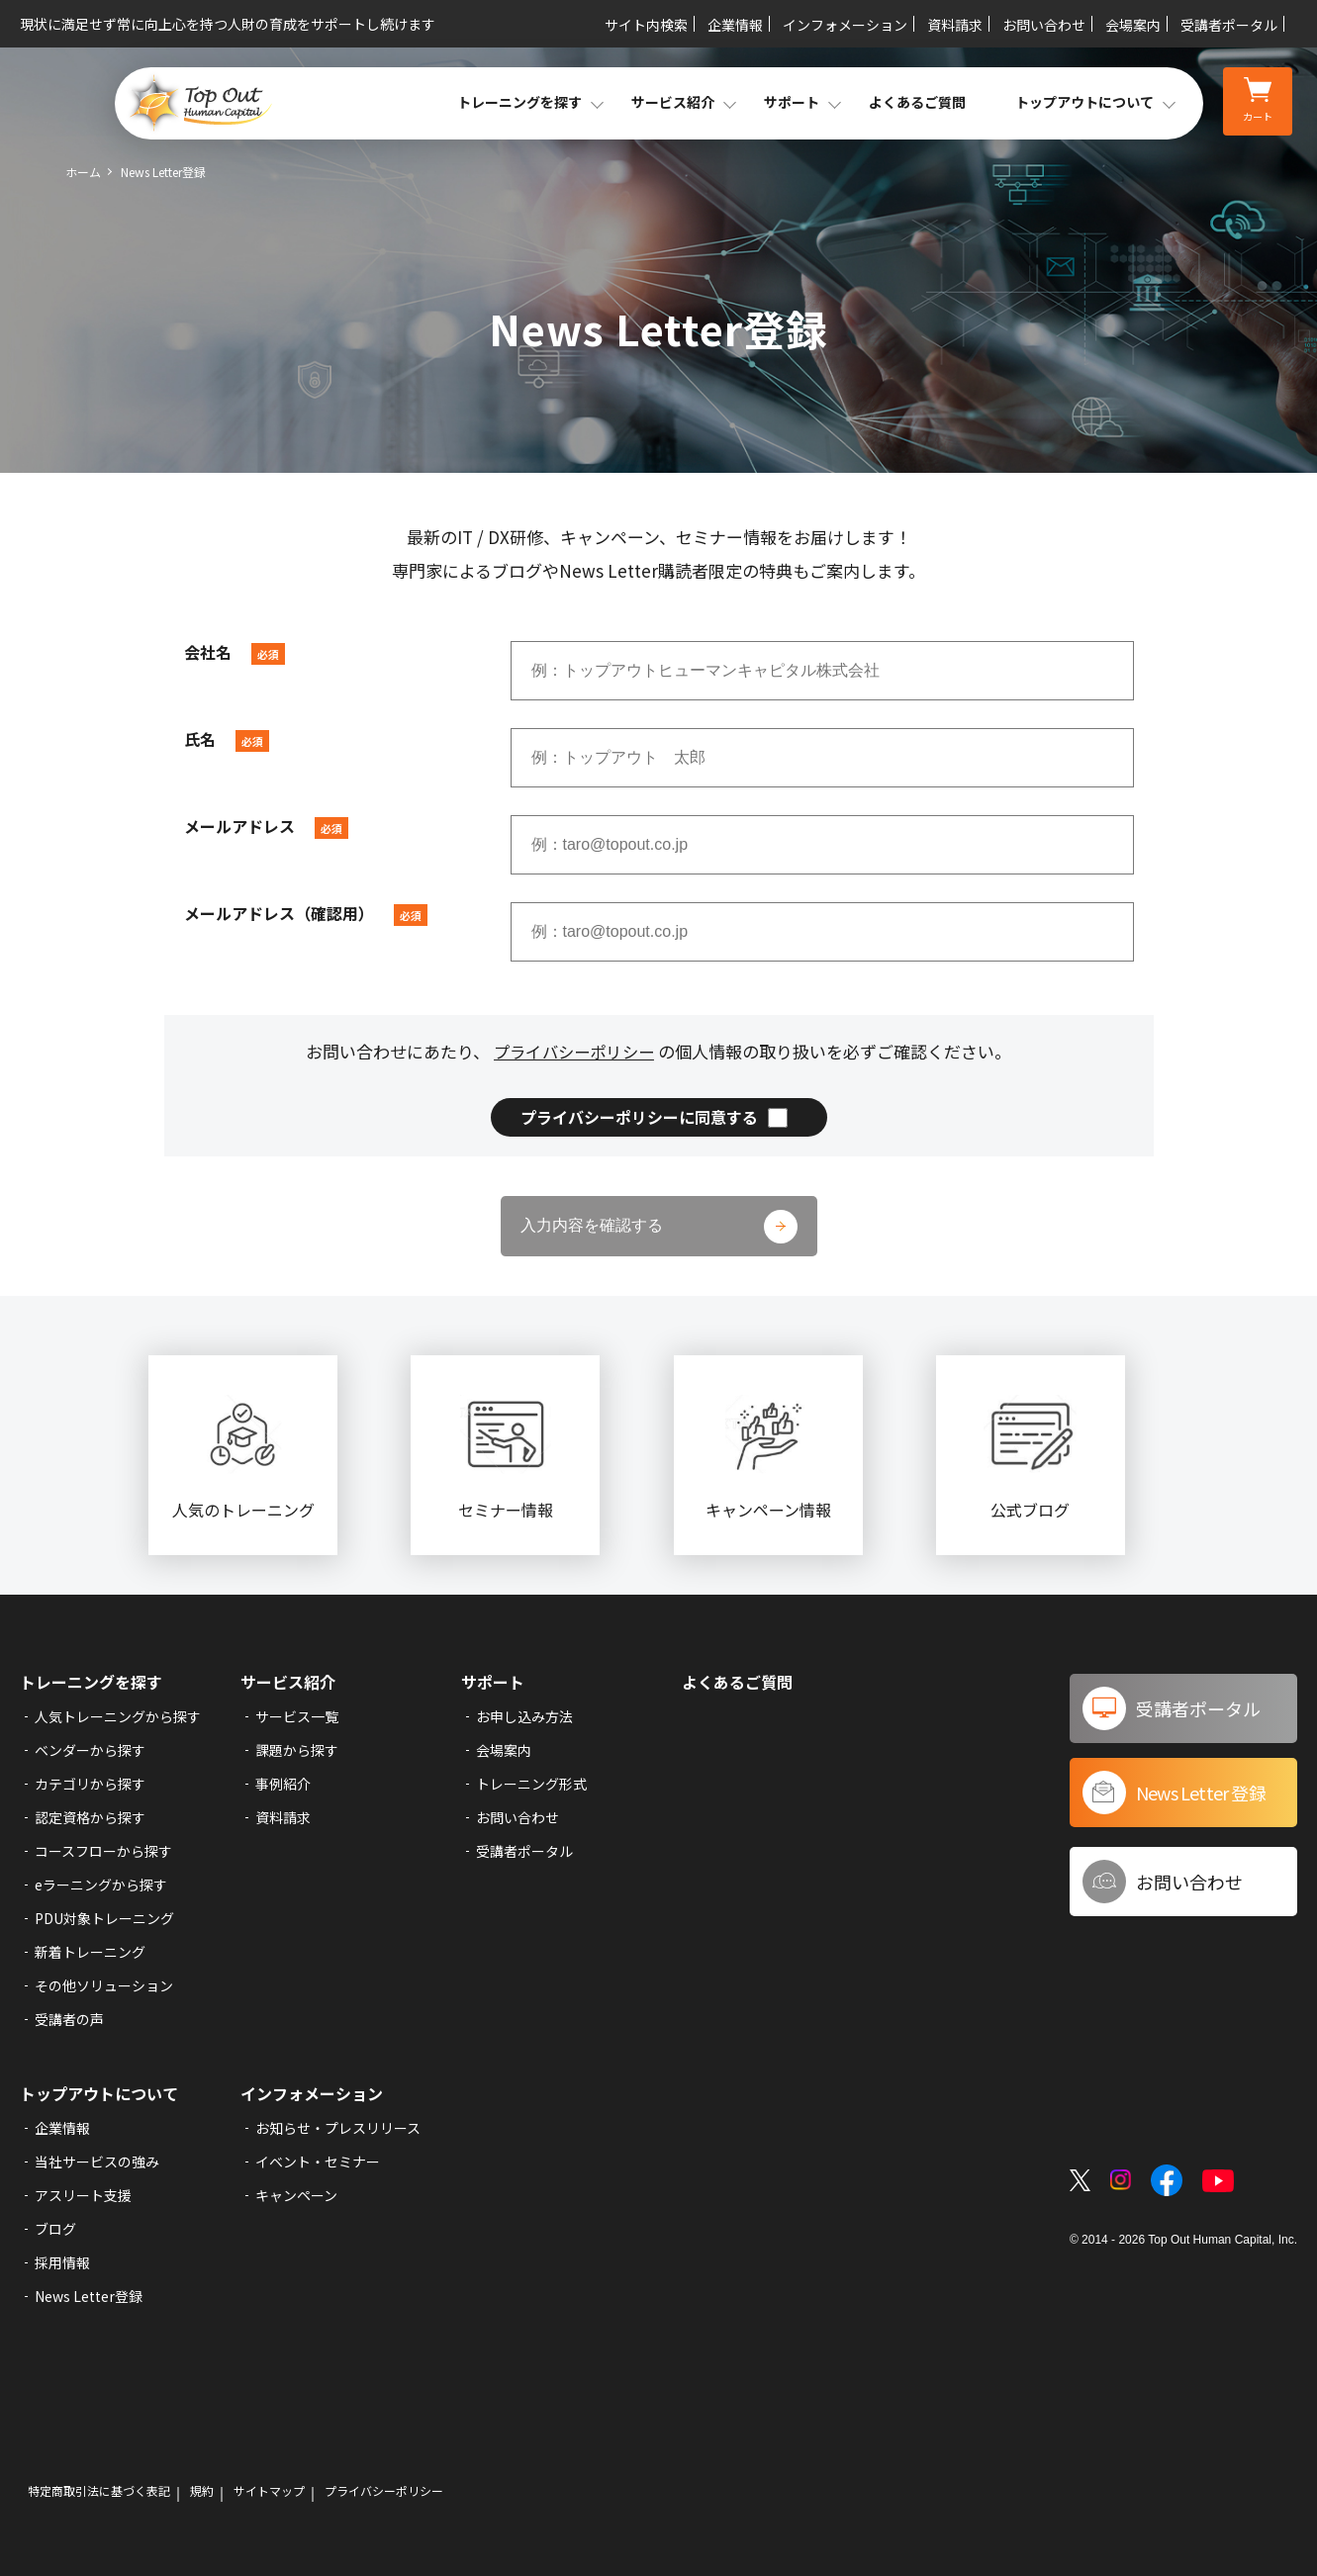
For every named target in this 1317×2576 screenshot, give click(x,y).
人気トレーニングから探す (118, 1716)
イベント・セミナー (317, 2161)
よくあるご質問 (917, 102)
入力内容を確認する (591, 1225)
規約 (202, 2491)
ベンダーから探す (90, 1750)
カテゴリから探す (90, 1784)
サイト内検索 (646, 25)
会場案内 (1133, 25)
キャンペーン (296, 2195)
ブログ (55, 2229)
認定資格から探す (90, 1817)
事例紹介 (283, 1784)
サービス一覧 (296, 1716)
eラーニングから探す (101, 1884)
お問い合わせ (1043, 25)
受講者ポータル (1228, 25)
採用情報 (62, 2262)
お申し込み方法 (524, 1716)
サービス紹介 (287, 1682)
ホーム (83, 171)
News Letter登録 (88, 2296)
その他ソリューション (104, 1985)
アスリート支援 (83, 2195)
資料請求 (955, 25)
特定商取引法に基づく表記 (99, 2491)
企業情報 (735, 25)
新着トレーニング (90, 1952)
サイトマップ (269, 2491)
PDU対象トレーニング (104, 1918)
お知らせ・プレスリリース (338, 2128)
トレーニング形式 (531, 1784)
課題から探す (296, 1750)
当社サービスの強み (97, 2161)
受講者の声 (69, 2019)
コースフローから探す (103, 1851)
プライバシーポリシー (574, 1051)
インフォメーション (845, 25)
